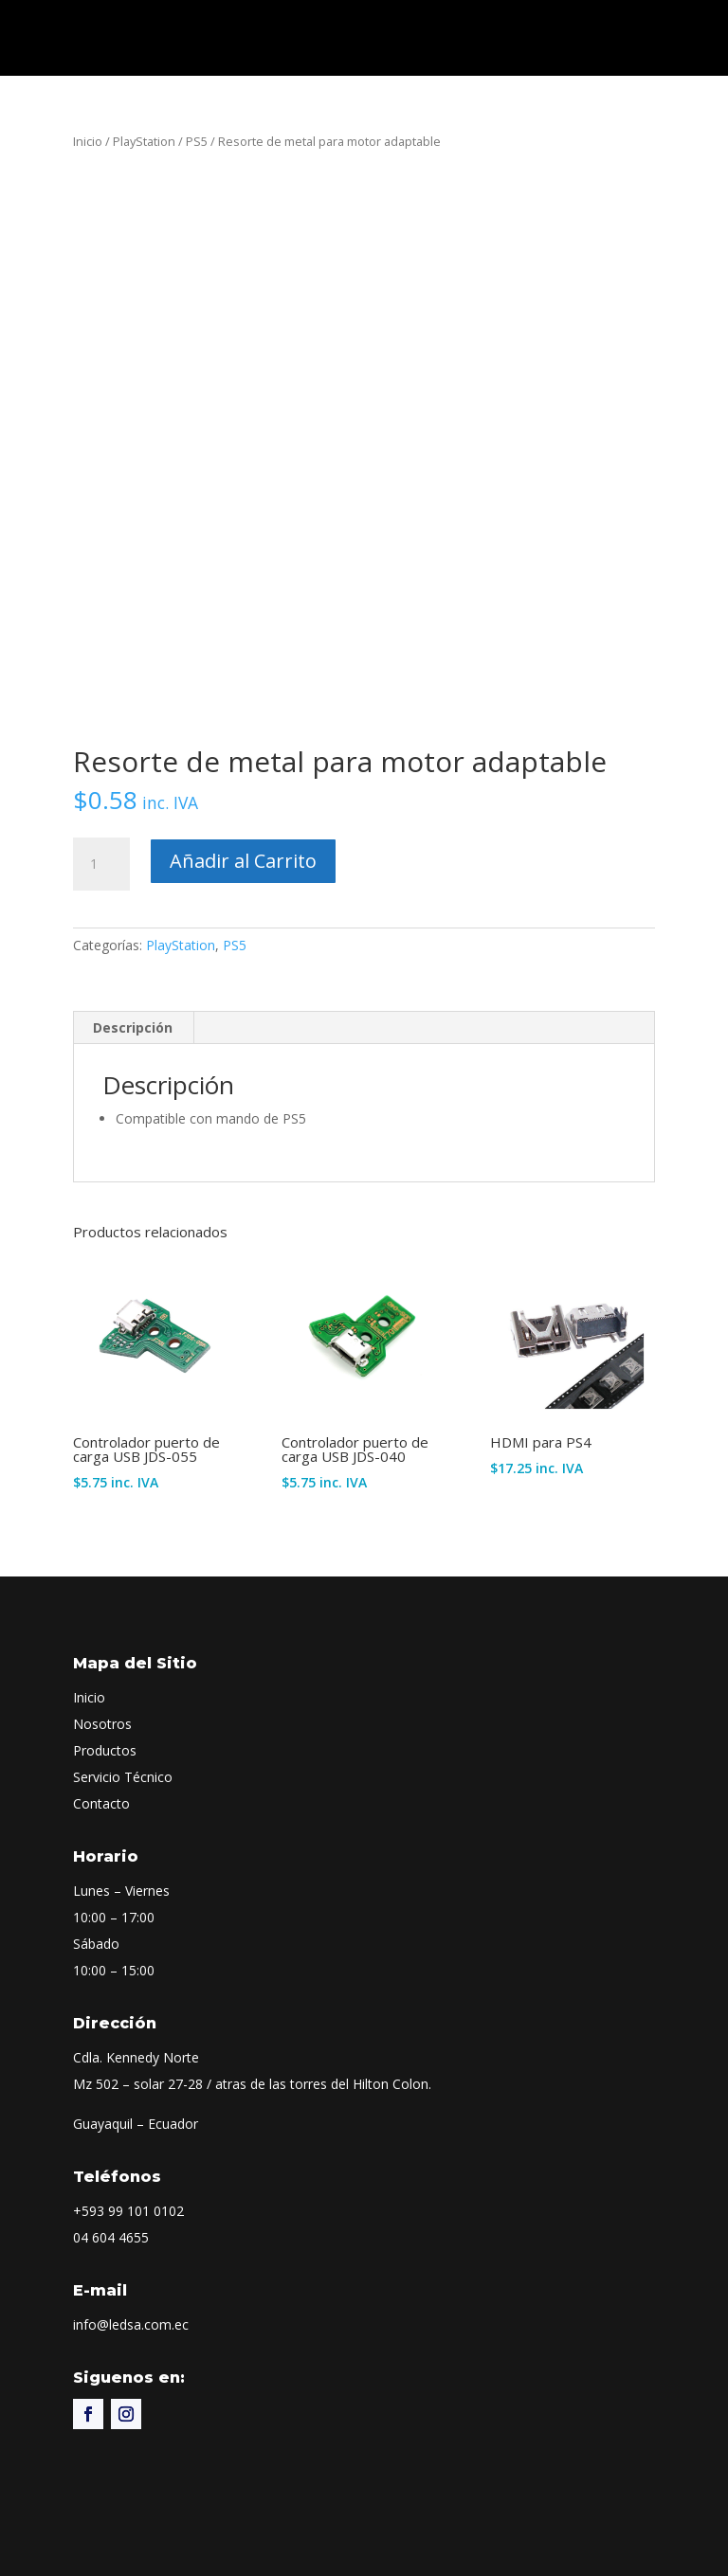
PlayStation (144, 141)
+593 (128, 2211)
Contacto (101, 1803)
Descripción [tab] (133, 1027)
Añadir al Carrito (243, 861)
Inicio (87, 141)
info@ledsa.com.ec (131, 2324)
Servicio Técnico (123, 1777)
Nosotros (102, 1724)
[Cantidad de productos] (101, 864)
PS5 (197, 141)
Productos (104, 1750)
